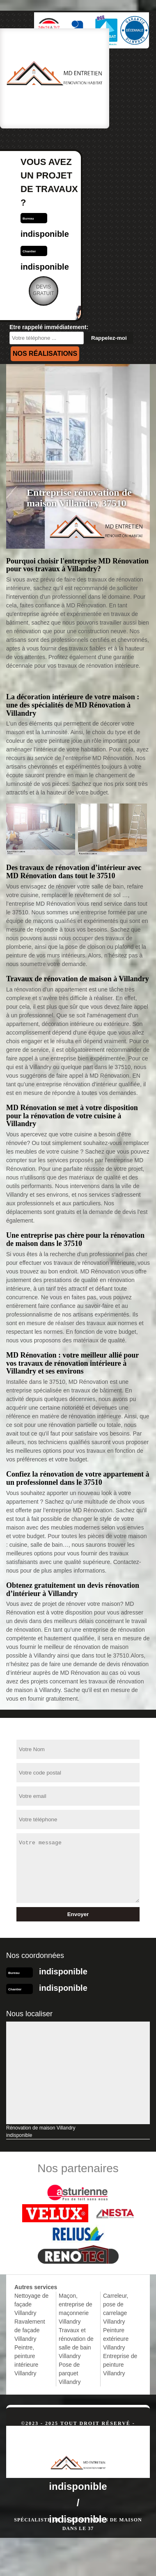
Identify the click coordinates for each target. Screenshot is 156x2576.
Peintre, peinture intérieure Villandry (26, 2360)
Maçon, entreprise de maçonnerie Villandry (75, 2308)
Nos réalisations (45, 353)
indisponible (45, 233)
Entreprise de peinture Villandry (120, 2365)
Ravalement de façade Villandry (29, 2330)
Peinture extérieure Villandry (115, 2339)
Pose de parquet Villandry (69, 2373)
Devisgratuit (43, 290)
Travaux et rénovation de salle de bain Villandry (76, 2343)
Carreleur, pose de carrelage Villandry (115, 2308)
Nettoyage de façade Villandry (31, 2304)
